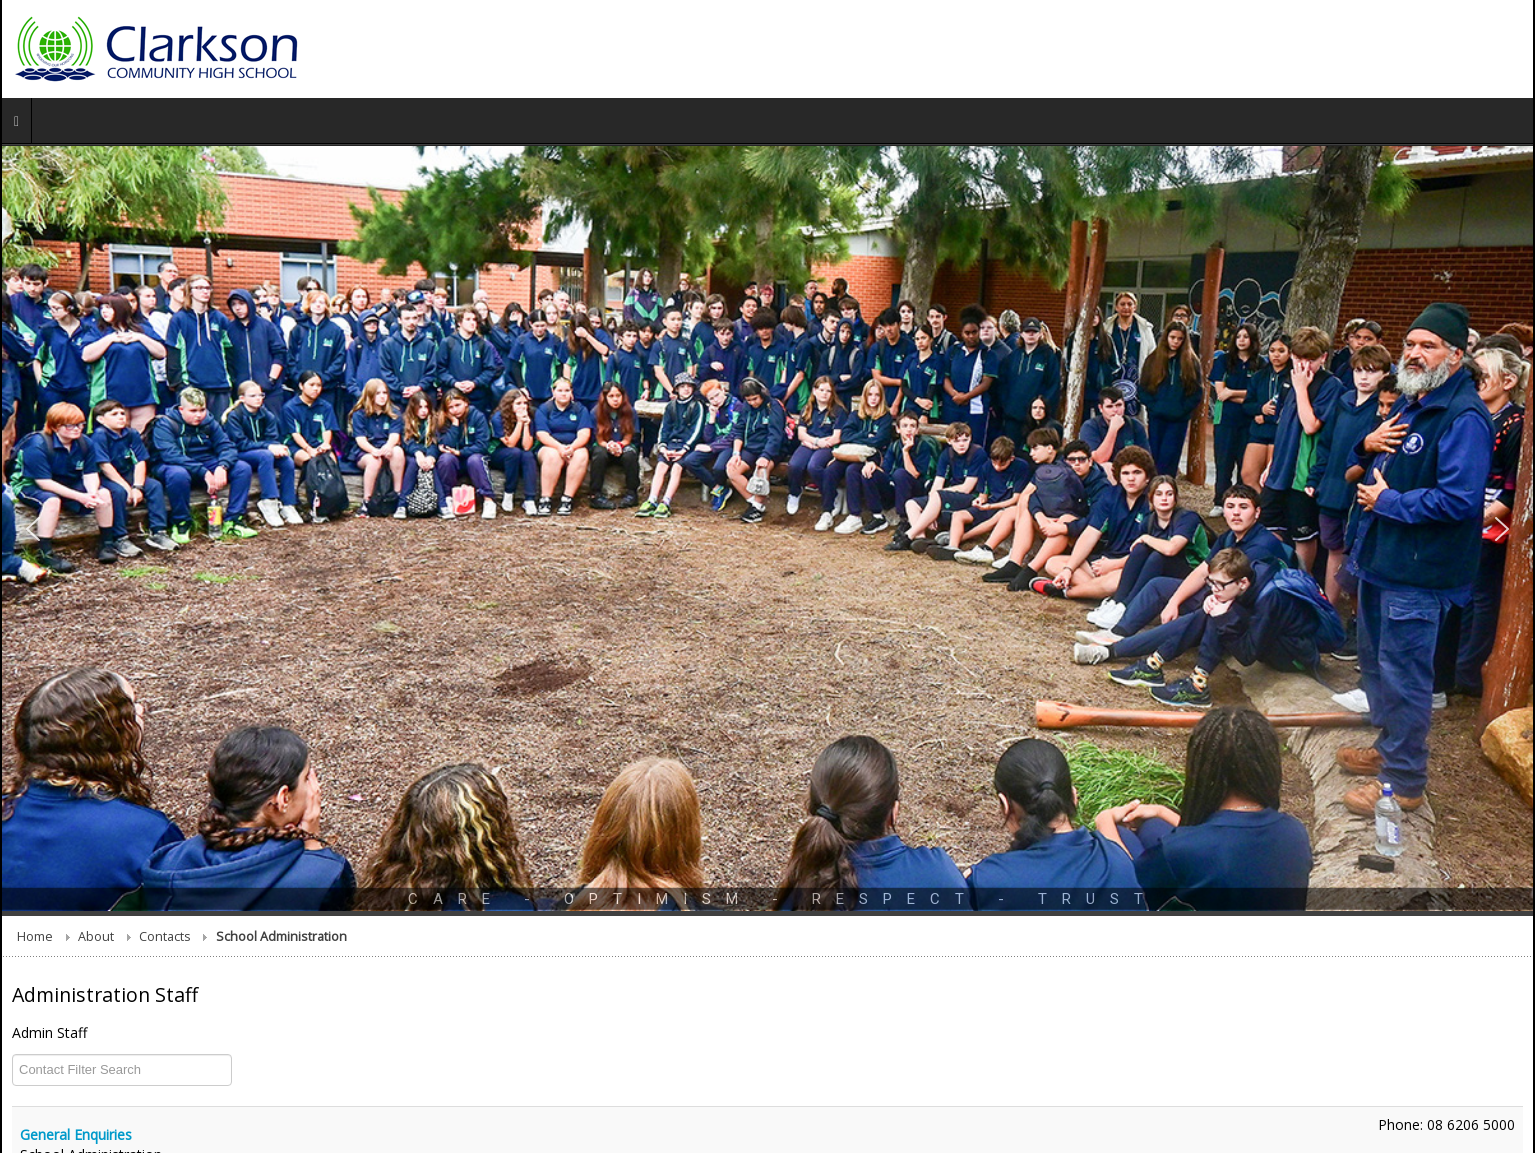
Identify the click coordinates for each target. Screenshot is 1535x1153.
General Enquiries (76, 1134)
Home (35, 936)
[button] (33, 529)
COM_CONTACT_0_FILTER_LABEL (12, 1054)
